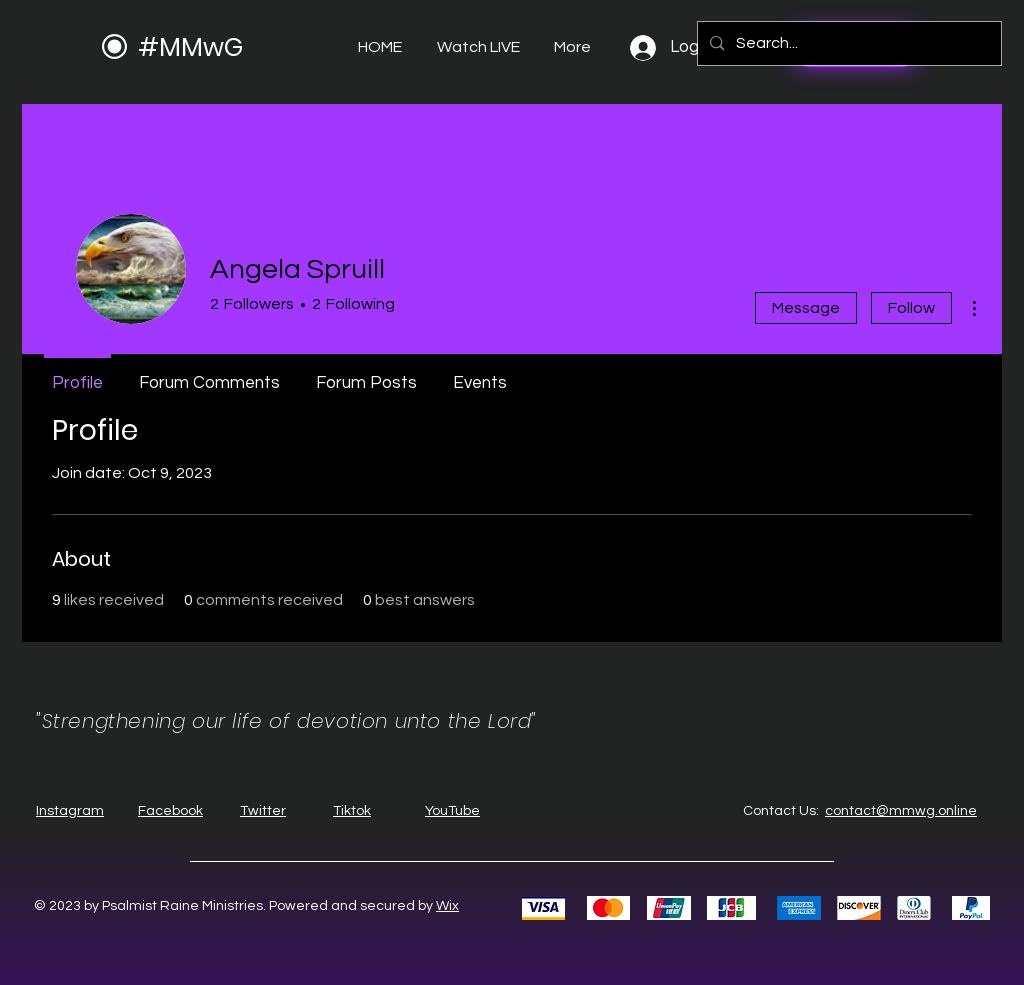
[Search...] (847, 43)
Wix (447, 906)
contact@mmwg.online (901, 811)
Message (806, 308)
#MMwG (190, 47)
